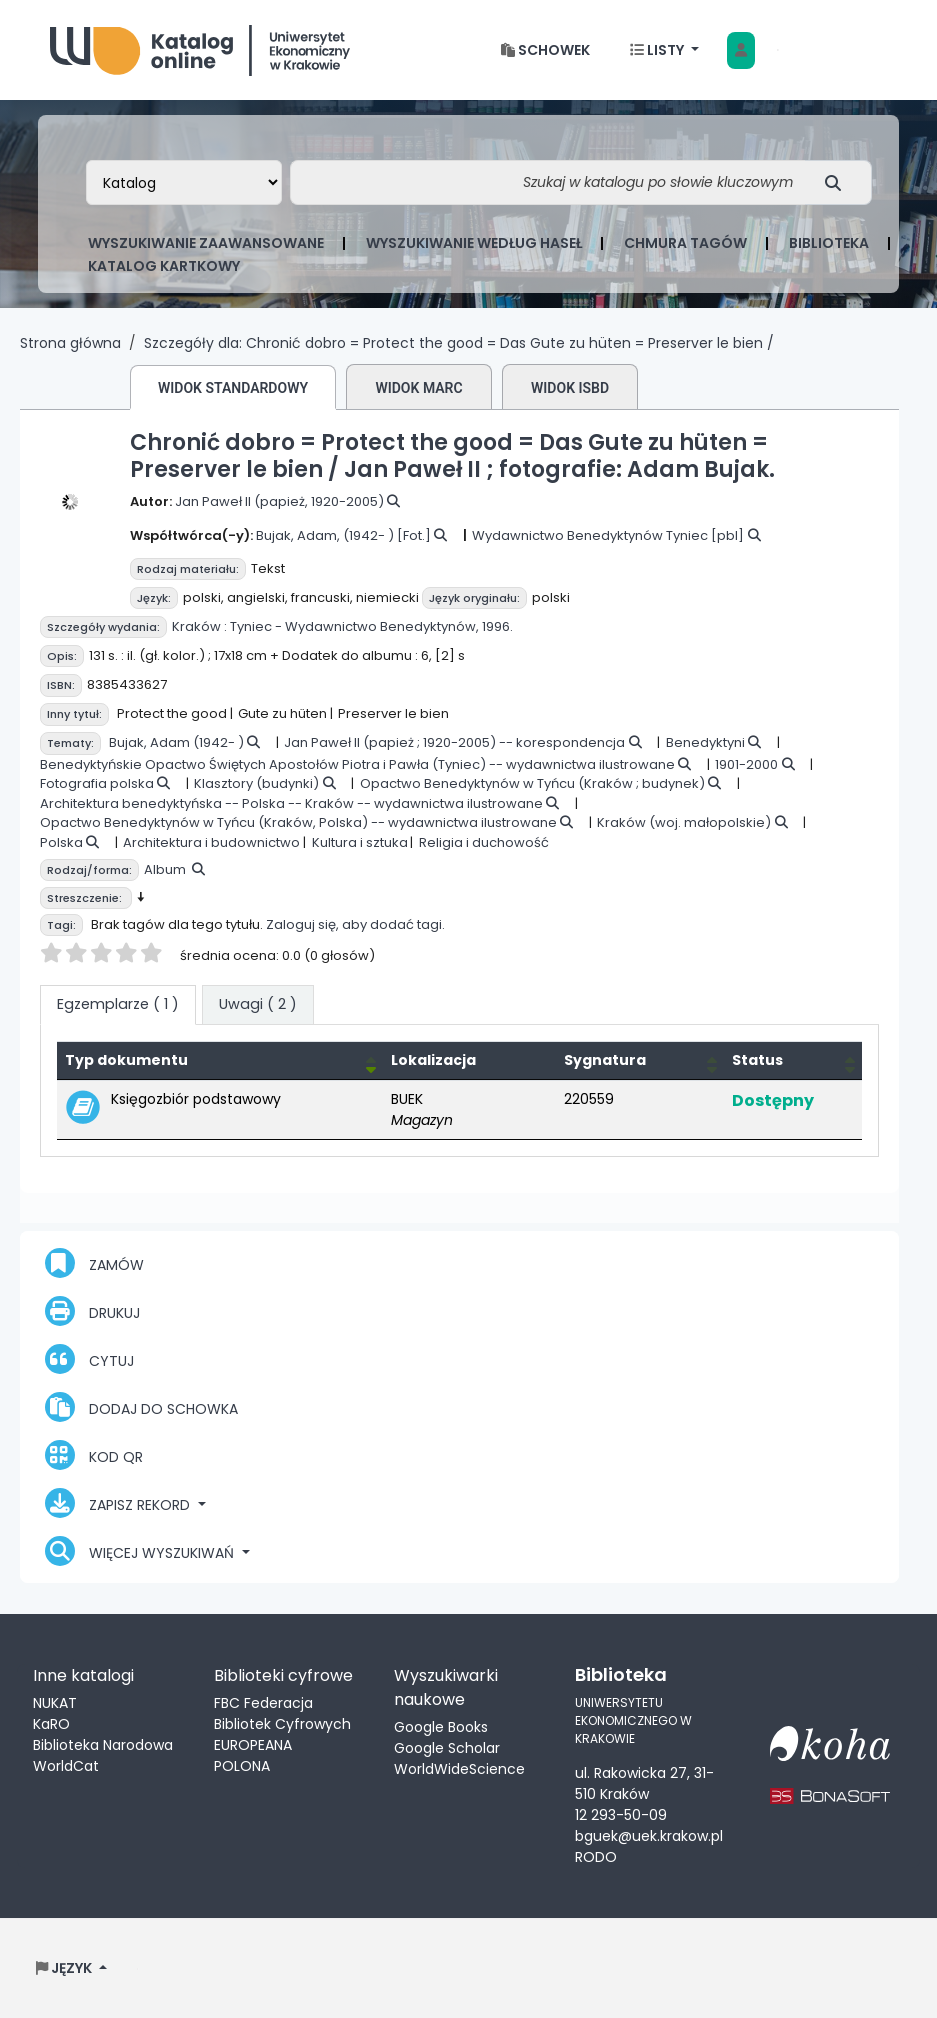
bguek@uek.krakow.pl (649, 1836)
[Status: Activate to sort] (793, 1060)
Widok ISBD (570, 388)
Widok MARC (418, 388)
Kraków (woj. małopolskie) (684, 822)
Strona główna (70, 343)
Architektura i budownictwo (211, 842)
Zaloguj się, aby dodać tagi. (355, 924)
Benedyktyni (705, 742)
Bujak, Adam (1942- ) (176, 742)
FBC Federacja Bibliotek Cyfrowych (282, 1713)
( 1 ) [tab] (118, 1004)
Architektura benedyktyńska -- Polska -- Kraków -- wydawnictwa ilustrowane (291, 803)
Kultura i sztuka (360, 842)
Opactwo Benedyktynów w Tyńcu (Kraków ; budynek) (532, 783)
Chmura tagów (685, 243)
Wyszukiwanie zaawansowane (206, 243)
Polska (61, 842)
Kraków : (199, 626)
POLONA (242, 1766)
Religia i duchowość (484, 842)
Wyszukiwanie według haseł (474, 243)
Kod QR (94, 1455)
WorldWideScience (459, 1769)
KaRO (51, 1724)
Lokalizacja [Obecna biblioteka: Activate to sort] (433, 1060)
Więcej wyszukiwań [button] (141, 1551)
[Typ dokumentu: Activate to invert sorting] (220, 1060)
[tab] (258, 1005)
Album (165, 869)
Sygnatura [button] (605, 1060)
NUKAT (55, 1703)
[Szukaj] (838, 182)
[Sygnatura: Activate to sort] (640, 1060)
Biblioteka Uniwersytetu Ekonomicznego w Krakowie (200, 45)
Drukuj (92, 1311)
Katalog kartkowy (164, 266)
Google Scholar (447, 1748)
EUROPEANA (253, 1745)
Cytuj (89, 1359)
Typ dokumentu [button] (126, 1060)
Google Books (441, 1727)
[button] (545, 50)
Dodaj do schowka (141, 1407)
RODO (596, 1857)
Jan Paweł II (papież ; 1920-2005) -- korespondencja (454, 742)
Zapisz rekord (119, 1503)
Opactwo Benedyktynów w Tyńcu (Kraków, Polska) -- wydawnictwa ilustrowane (298, 822)
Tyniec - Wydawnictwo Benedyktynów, (354, 626)
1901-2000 (746, 764)
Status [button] (757, 1060)
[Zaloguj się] (741, 50)
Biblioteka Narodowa (103, 1745)
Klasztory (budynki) (256, 783)
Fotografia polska (97, 783)
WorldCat (66, 1766)
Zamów (94, 1263)
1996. (497, 626)
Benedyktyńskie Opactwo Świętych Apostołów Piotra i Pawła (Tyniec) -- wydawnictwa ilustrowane (357, 764)
